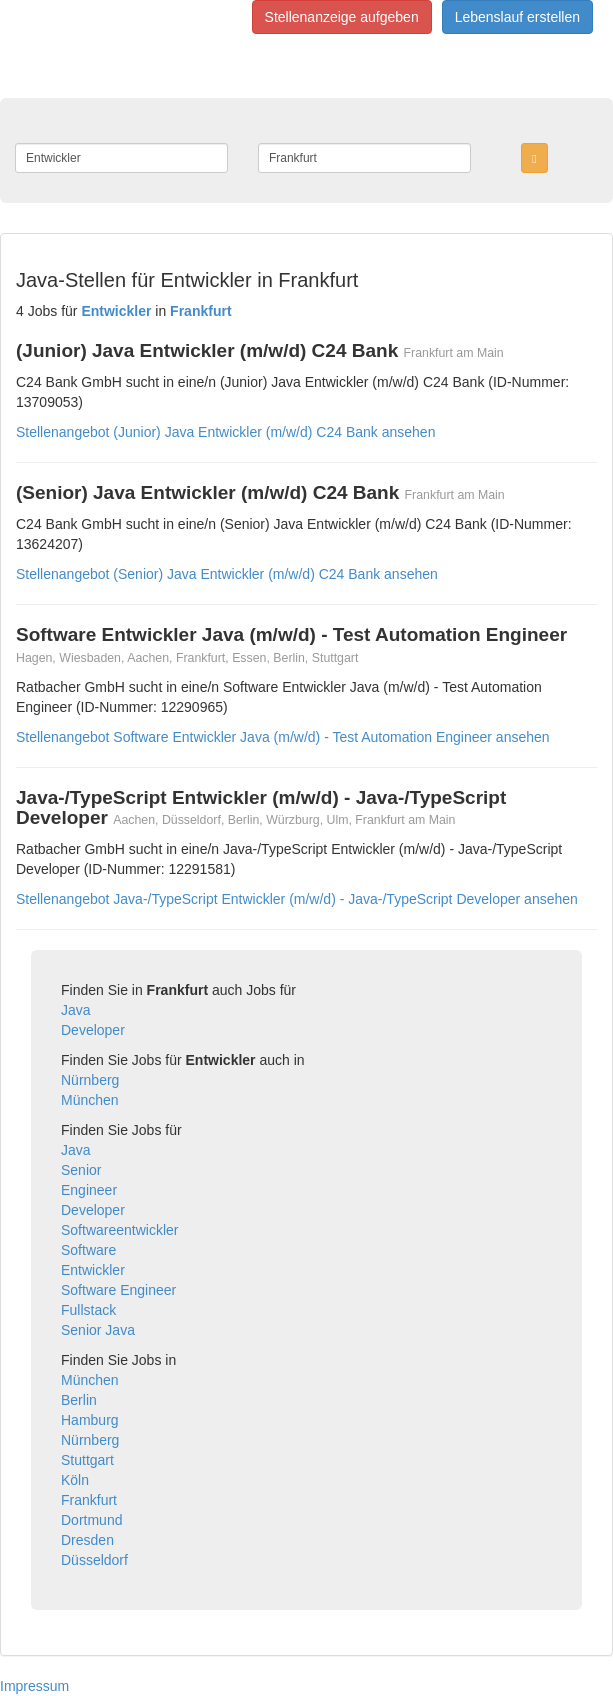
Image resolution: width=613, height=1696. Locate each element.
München (90, 1100)
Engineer (89, 1190)
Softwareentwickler (120, 1230)
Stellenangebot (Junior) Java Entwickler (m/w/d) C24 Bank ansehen (225, 432)
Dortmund (91, 1520)
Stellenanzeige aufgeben (342, 17)
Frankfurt (89, 1500)
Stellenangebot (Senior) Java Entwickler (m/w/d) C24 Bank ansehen (227, 574)
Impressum (34, 1686)
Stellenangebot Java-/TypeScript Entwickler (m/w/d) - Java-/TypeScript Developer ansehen (297, 899)
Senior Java (98, 1330)
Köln (75, 1480)
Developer (93, 1030)
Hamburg (90, 1420)
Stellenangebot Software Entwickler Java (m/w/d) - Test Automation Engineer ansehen (283, 737)
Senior (81, 1170)
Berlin (79, 1400)
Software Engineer (118, 1290)
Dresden (87, 1540)
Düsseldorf (94, 1560)
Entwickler (93, 1270)
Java (76, 1010)
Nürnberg (90, 1080)
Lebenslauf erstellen (517, 17)
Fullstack (88, 1310)
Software (88, 1250)
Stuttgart (87, 1460)
